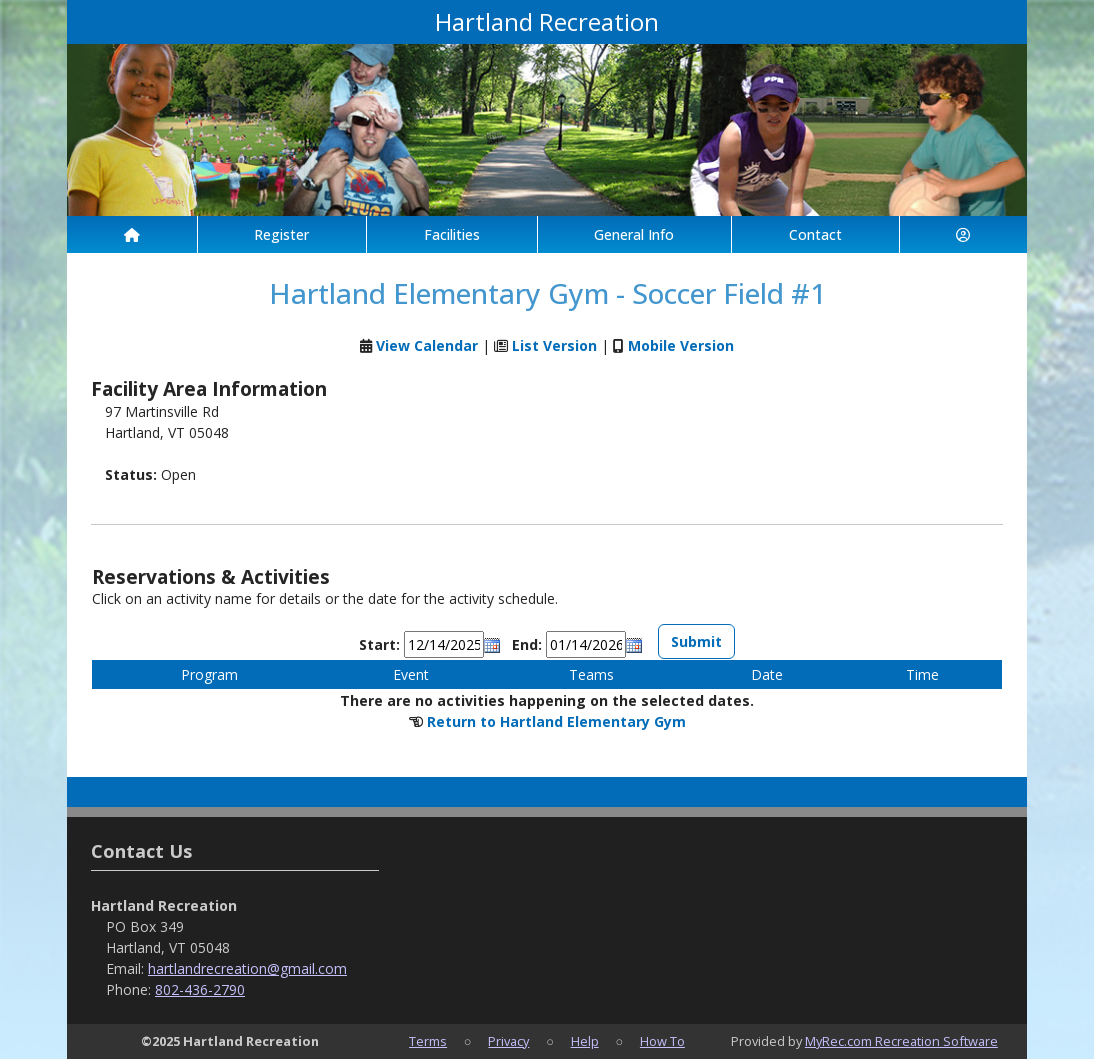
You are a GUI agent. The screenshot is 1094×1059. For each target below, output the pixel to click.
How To (662, 1041)
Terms (428, 1041)
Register (281, 234)
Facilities (452, 234)
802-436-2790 (200, 989)
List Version (554, 345)
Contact (815, 234)
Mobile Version (681, 345)
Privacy (508, 1041)
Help (585, 1041)
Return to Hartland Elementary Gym (556, 721)
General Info (634, 234)
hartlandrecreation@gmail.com (247, 968)
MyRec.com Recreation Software (901, 1041)
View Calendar (427, 345)
